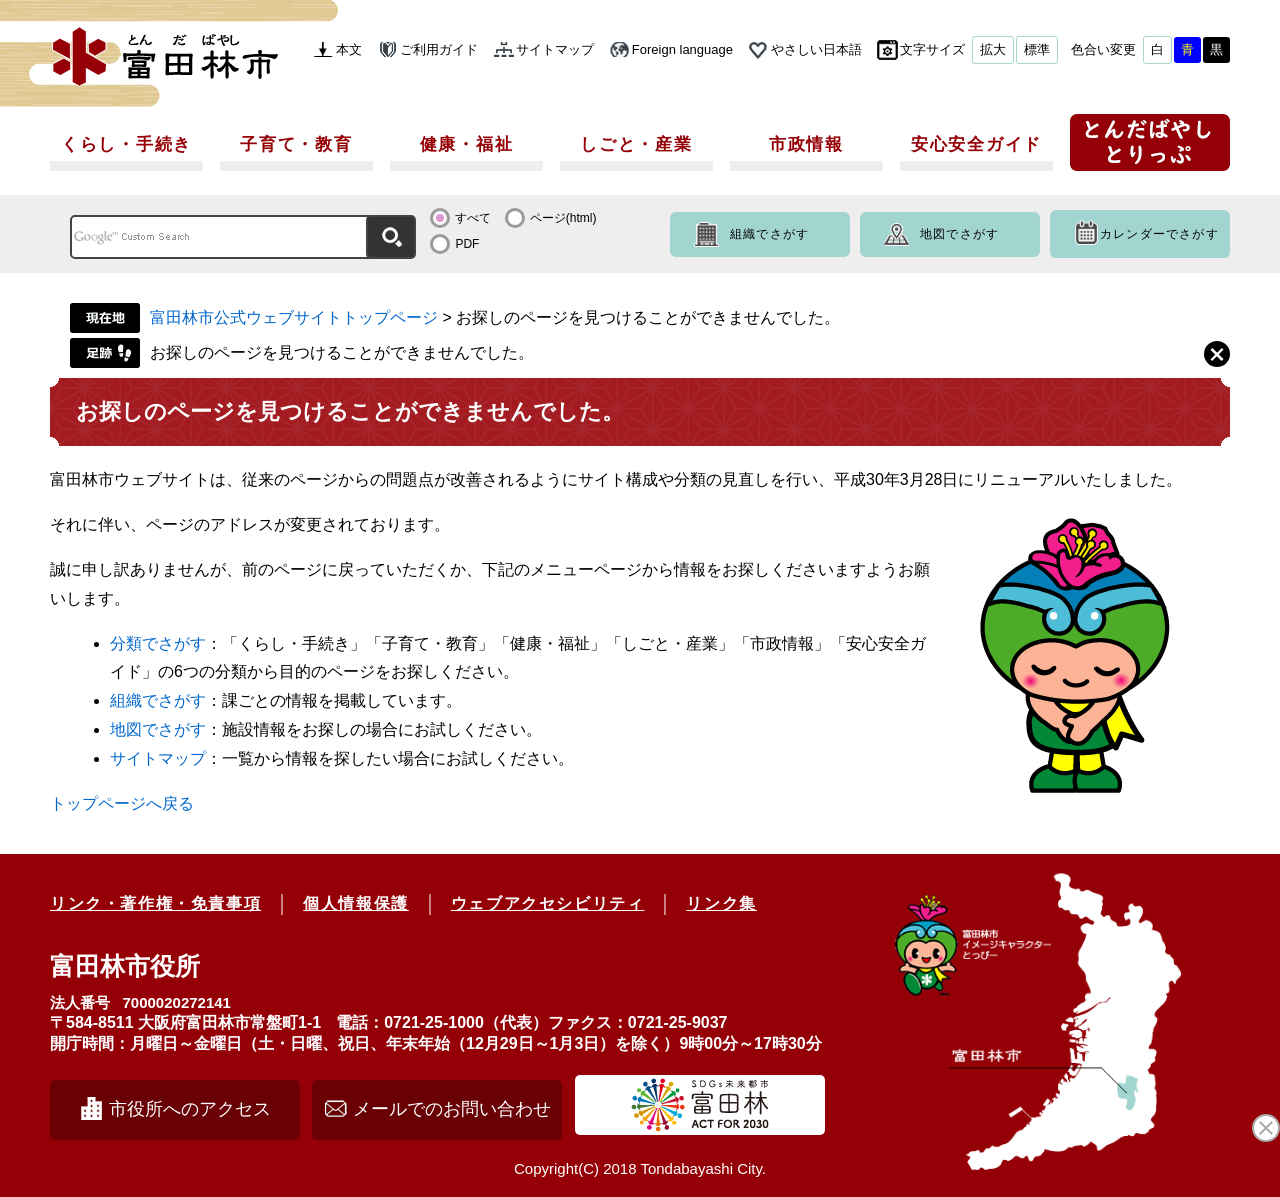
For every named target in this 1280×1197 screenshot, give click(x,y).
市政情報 (806, 144)
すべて (473, 218)
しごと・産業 (636, 144)
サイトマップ (555, 49)
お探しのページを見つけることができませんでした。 (342, 352)
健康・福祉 (467, 144)
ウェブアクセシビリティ (548, 903)
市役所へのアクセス (190, 1109)
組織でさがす (769, 234)
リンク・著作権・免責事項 (155, 903)
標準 (1037, 49)
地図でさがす (959, 234)
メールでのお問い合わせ (452, 1109)
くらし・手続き (126, 144)
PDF (467, 244)
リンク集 (721, 903)
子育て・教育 (296, 144)
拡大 (993, 49)
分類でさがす (158, 643)
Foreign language (682, 49)
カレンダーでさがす (1159, 234)
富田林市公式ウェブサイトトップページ (294, 317)
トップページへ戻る (122, 803)
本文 (349, 49)
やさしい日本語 (816, 49)
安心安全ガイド (976, 144)
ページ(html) (563, 218)
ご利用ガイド (439, 49)
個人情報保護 (356, 903)
